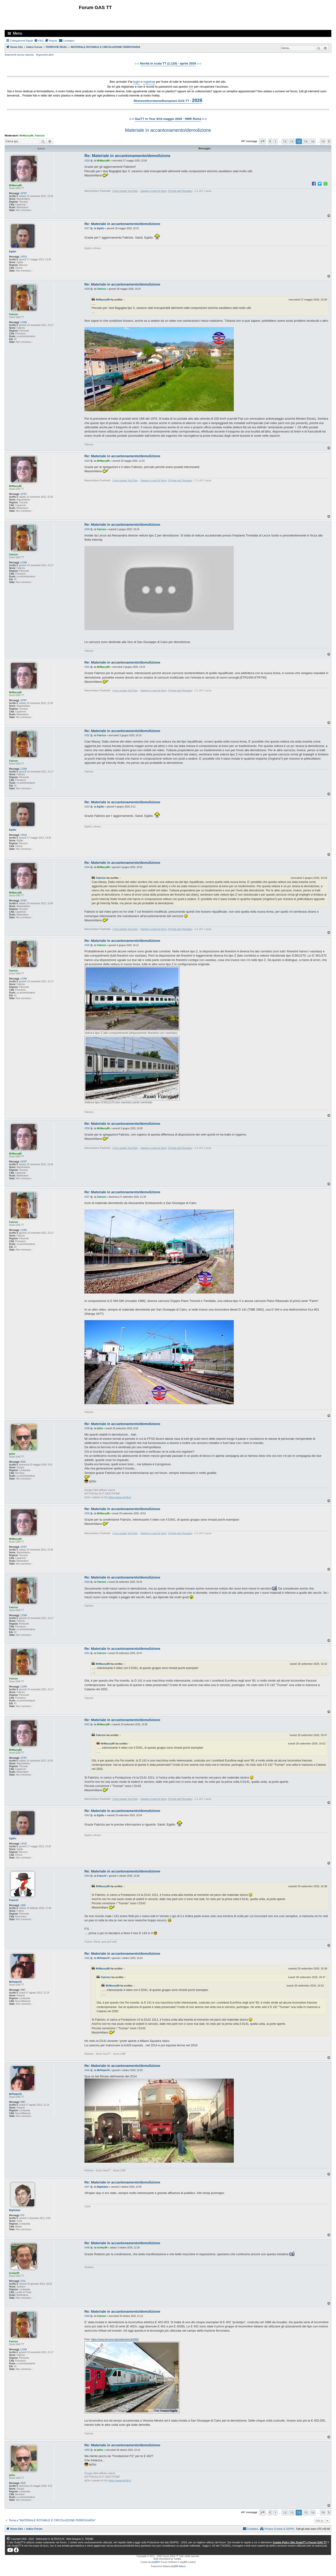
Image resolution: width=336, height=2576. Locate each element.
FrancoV (13, 1900)
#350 (87, 2450)
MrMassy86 (26, 135)
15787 (23, 193)
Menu (17, 33)
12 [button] (285, 141)
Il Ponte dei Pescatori (180, 190)
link (191, 86)
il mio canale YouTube (124, 190)
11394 (23, 322)
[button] (262, 141)
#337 (87, 1197)
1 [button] (275, 141)
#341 (87, 1653)
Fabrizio (40, 135)
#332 (87, 735)
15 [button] (306, 141)
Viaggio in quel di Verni (153, 190)
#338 (87, 1428)
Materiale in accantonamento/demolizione (168, 130)
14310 (23, 256)
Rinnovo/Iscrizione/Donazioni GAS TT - (168, 100)
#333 (87, 806)
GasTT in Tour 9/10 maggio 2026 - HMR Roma (168, 119)
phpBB (154, 2562)
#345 (87, 1958)
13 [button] (292, 141)
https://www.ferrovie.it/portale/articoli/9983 (115, 2339)
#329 (87, 461)
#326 (87, 160)
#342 (87, 1724)
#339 (87, 1513)
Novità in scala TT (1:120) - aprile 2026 (168, 63)
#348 (87, 2247)
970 (22, 2215)
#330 (87, 529)
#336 (87, 1128)
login (136, 81)
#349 (87, 2316)
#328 (87, 289)
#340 (87, 1582)
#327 (87, 228)
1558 (22, 1905)
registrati (149, 81)
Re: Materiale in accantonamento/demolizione (127, 156)
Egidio (12, 251)
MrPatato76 (15, 1982)
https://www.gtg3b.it (120, 1497)
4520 (22, 1462)
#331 (87, 667)
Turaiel (177, 2559)
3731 (22, 2281)
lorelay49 (14, 2273)
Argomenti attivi (45, 54)
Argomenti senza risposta (19, 54)
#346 (87, 2070)
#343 (87, 1815)
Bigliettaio (14, 2210)
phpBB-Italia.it (178, 2566)
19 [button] (323, 141)
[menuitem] (38, 40)
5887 (22, 1990)
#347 (87, 2187)
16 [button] (313, 141)
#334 (87, 867)
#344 (87, 1876)
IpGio (12, 1454)
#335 (87, 945)
